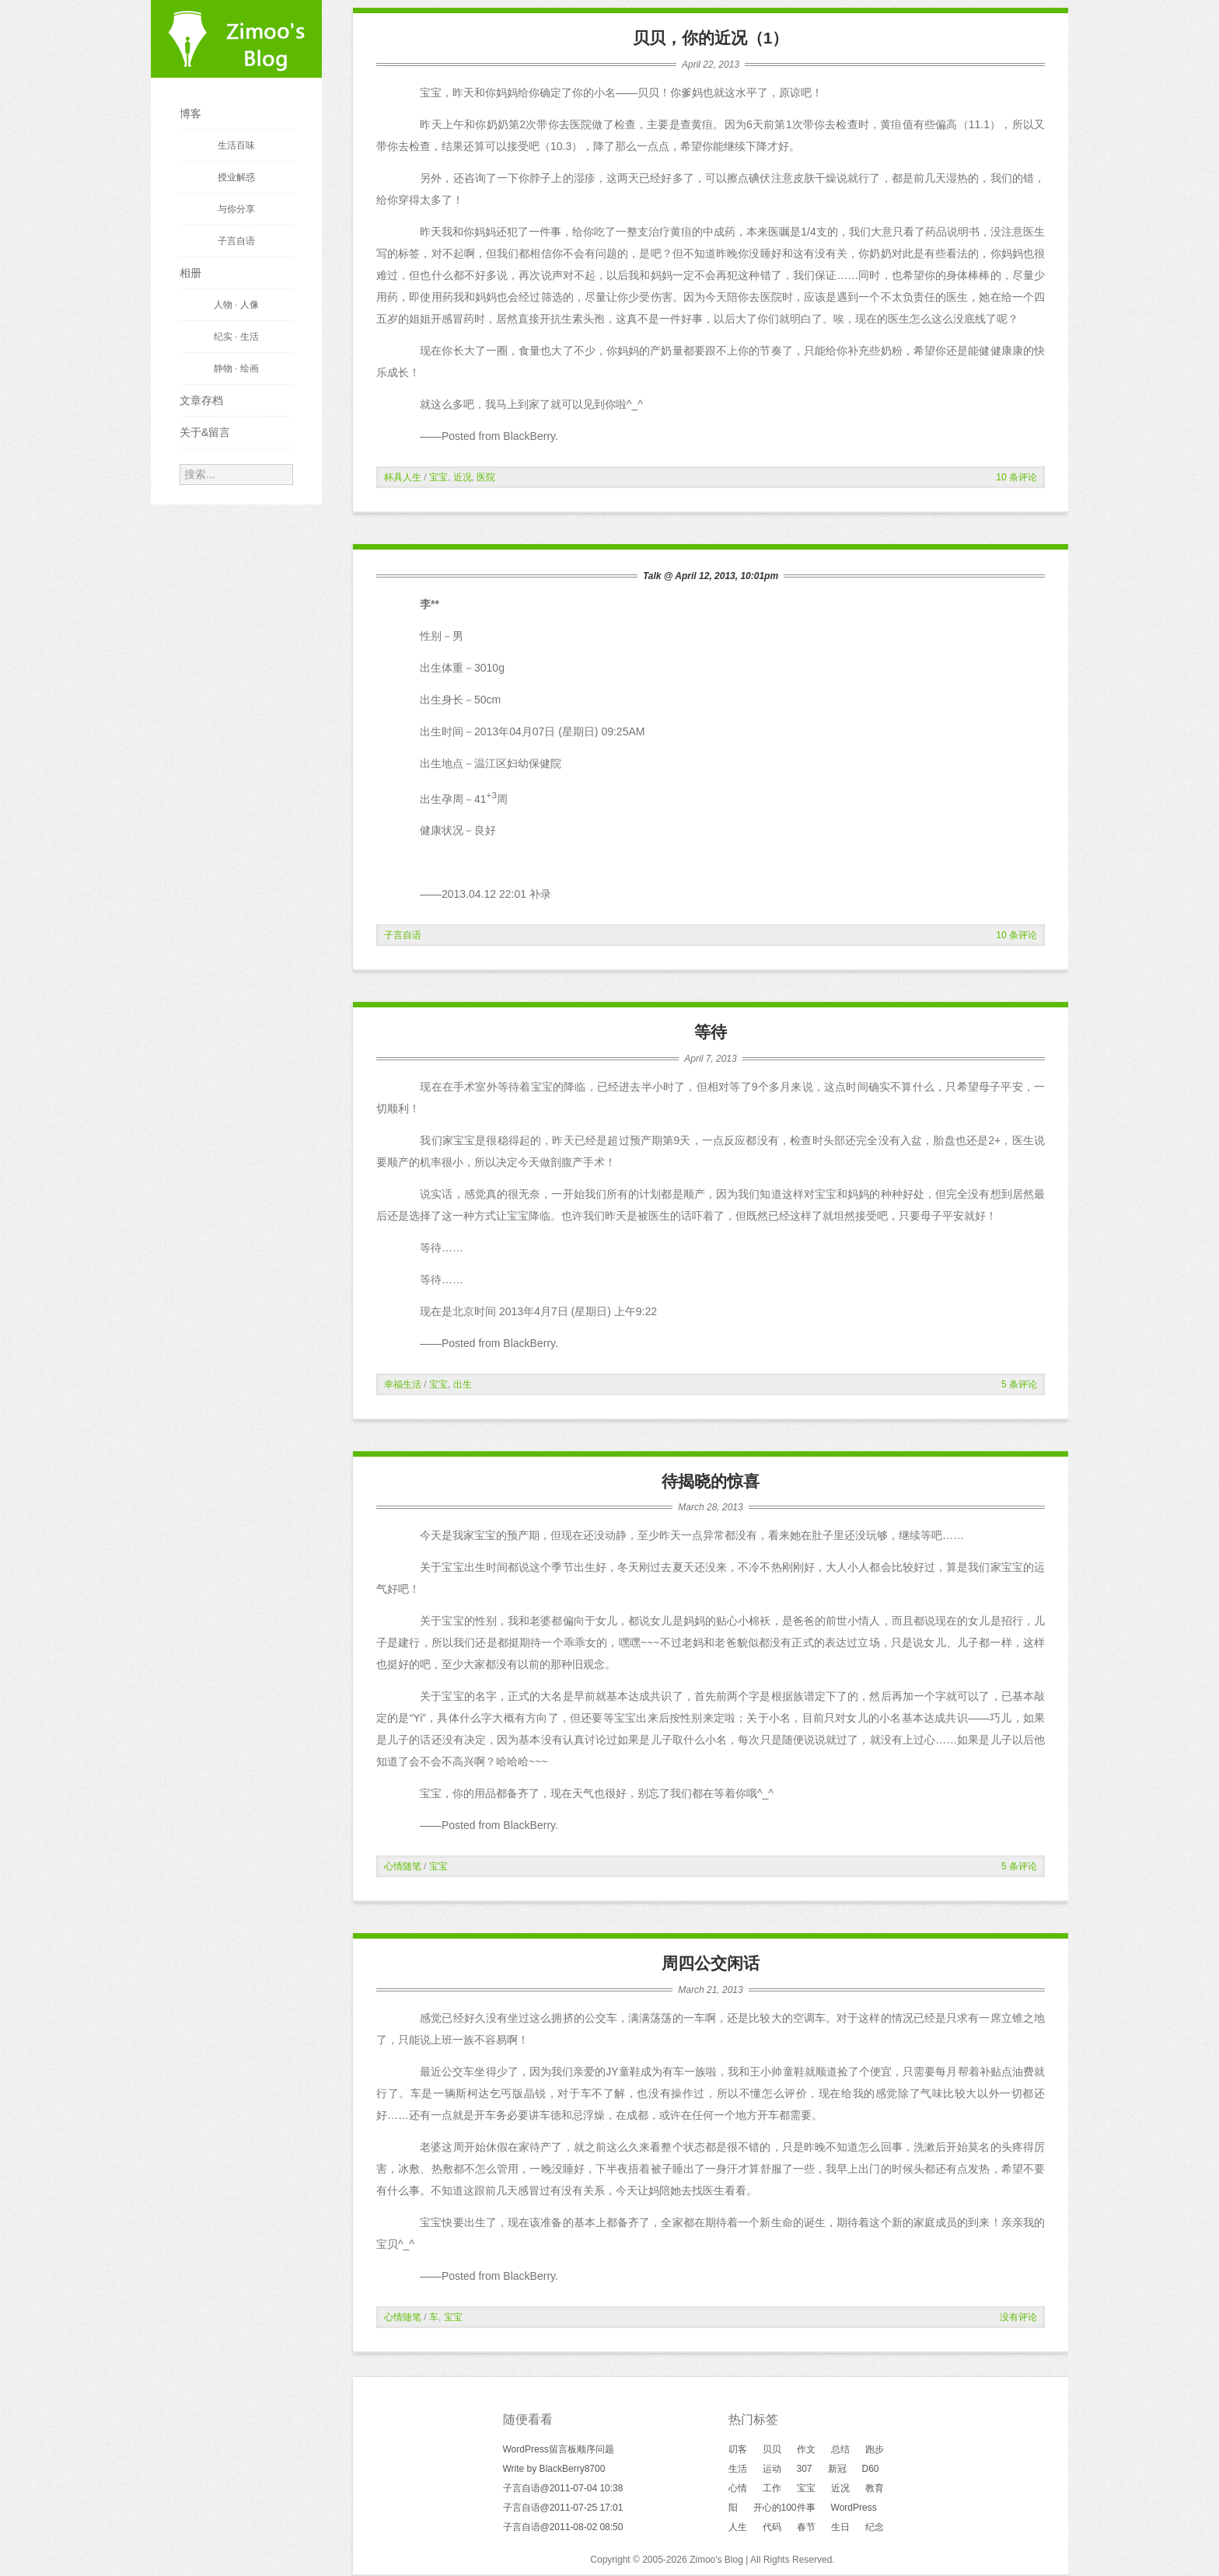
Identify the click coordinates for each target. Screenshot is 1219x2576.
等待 (710, 1032)
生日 (840, 2527)
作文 (806, 2449)
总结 (840, 2449)
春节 (806, 2527)
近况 (462, 477)
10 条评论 (1016, 477)
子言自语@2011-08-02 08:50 (563, 2527)
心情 (737, 2488)
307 (804, 2468)
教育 (874, 2488)
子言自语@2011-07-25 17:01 (563, 2507)
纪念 (874, 2527)
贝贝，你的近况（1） (711, 38)
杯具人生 (402, 477)
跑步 (874, 2449)
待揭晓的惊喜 (711, 1481)
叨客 (737, 2449)
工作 (772, 2488)
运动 (772, 2468)
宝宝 (438, 477)
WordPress (854, 2507)
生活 (737, 2468)
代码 (772, 2527)
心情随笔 (402, 1866)
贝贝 (772, 2449)
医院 (486, 477)
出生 (462, 1384)
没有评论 (1018, 2317)
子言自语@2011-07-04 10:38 (563, 2488)
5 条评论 (1019, 1384)
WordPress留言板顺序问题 (558, 2449)
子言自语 (402, 935)
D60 (870, 2468)
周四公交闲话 (711, 1963)
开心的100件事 (784, 2507)
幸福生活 (402, 1384)
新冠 (837, 2468)
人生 (737, 2527)
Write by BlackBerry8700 (554, 2468)
